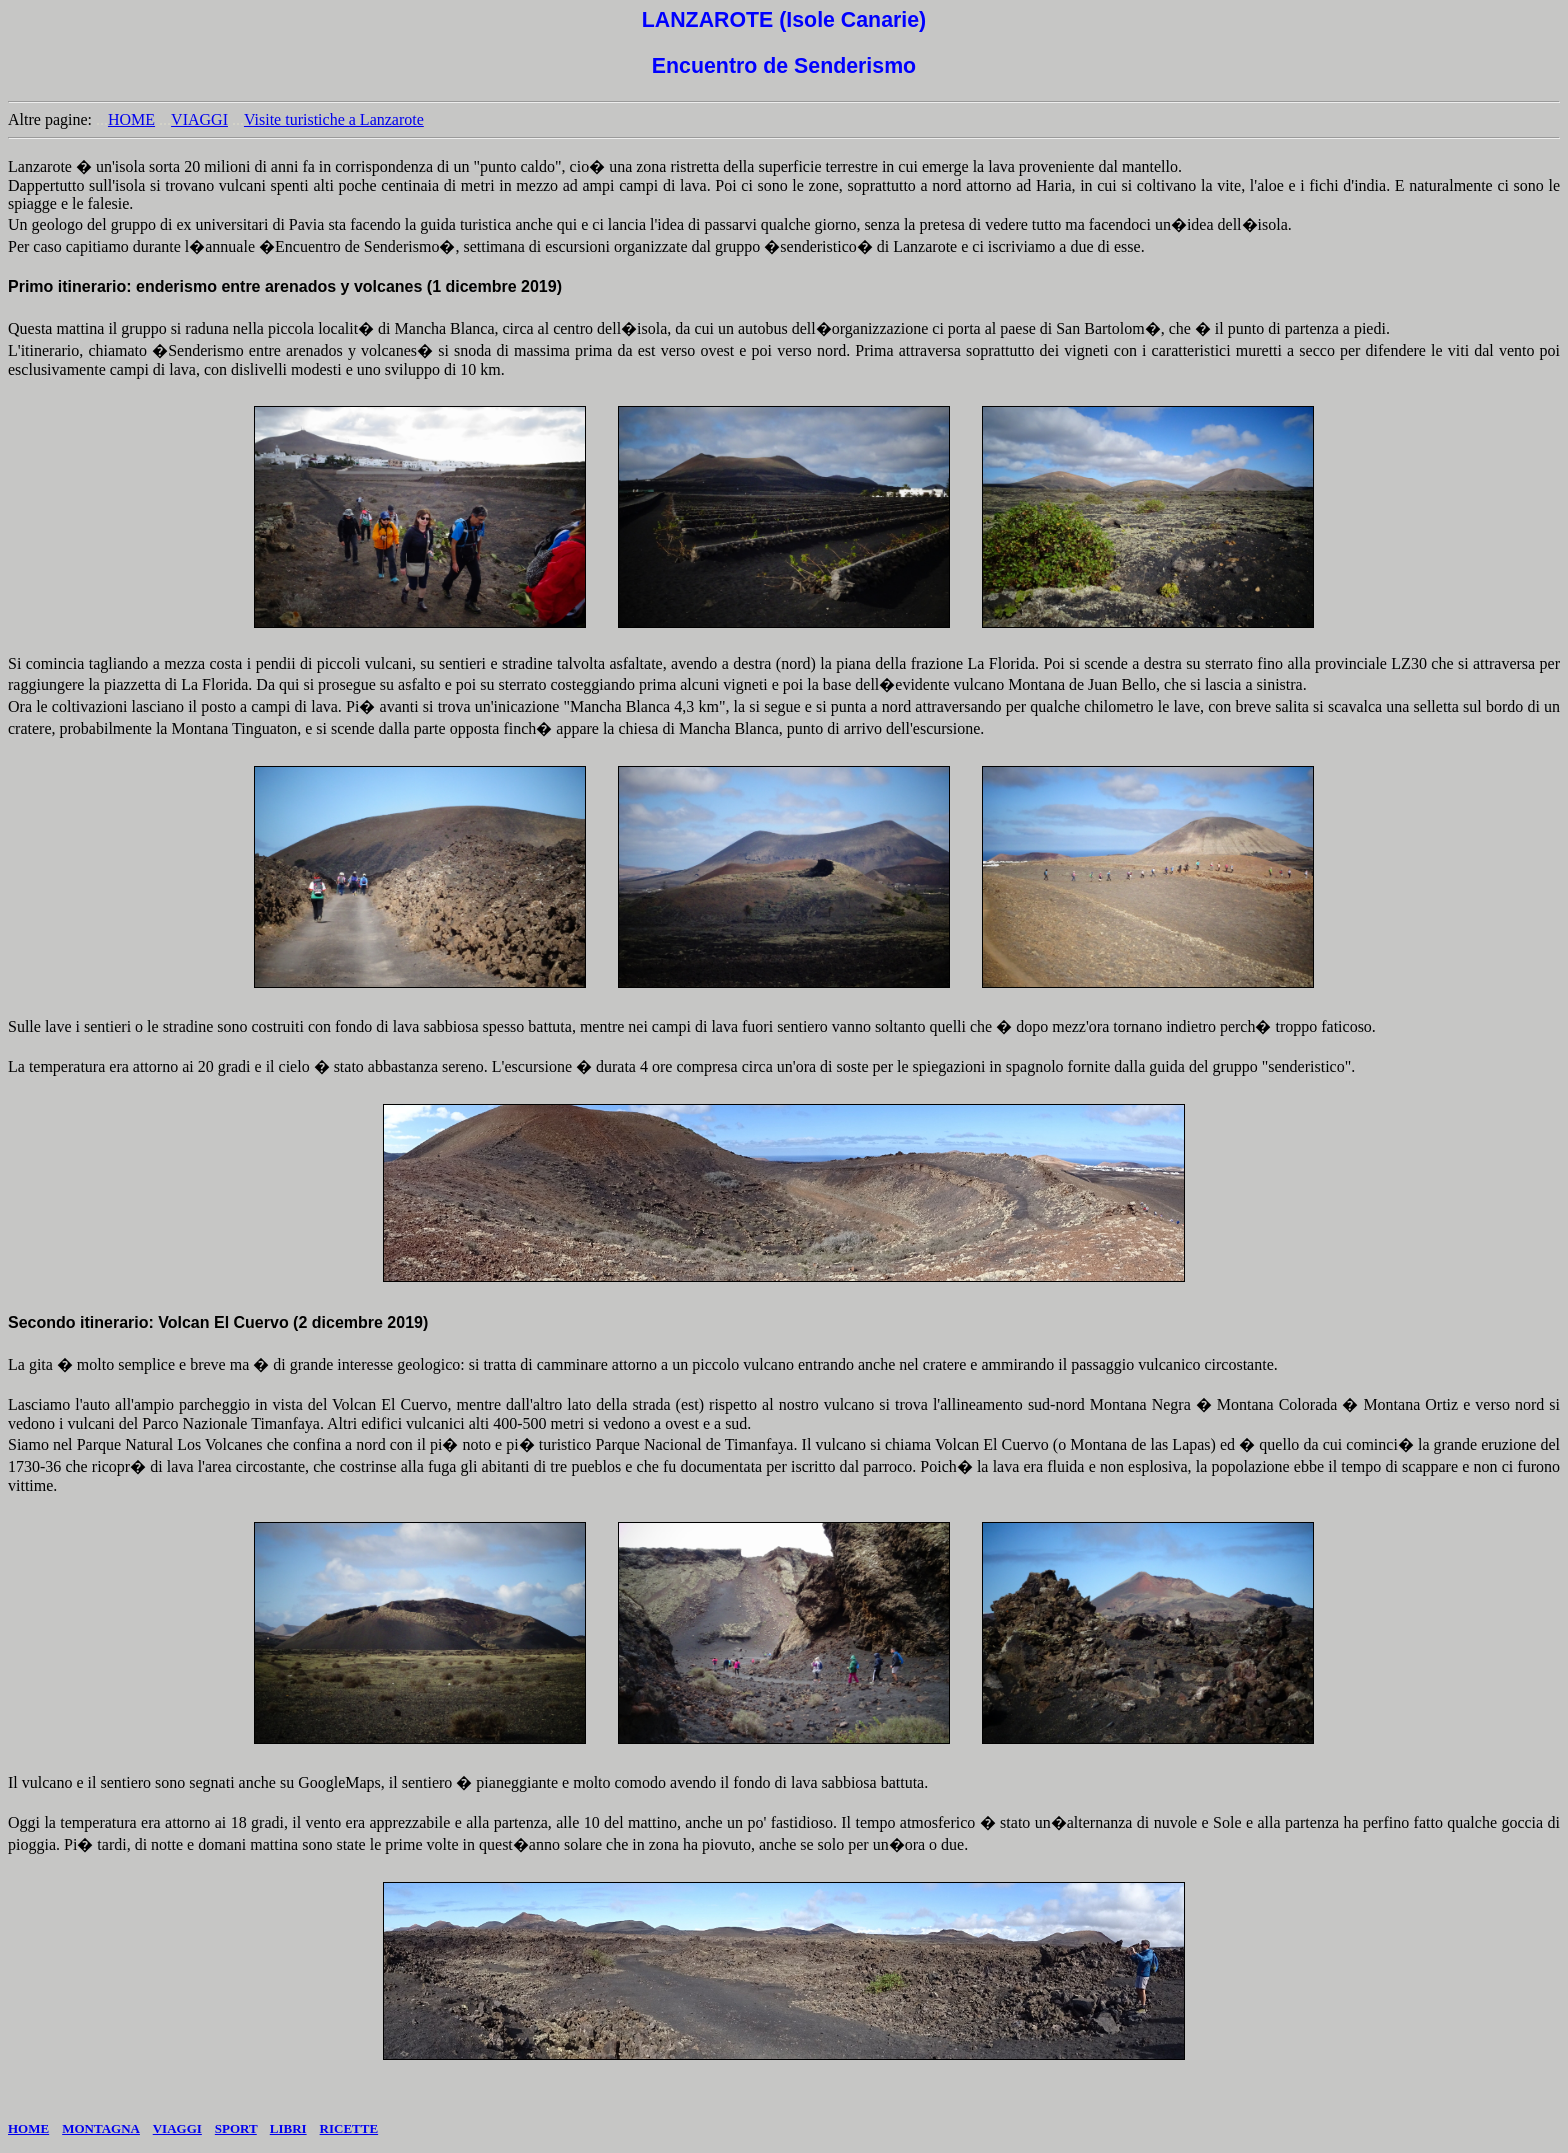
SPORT (236, 2128)
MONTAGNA (101, 2128)
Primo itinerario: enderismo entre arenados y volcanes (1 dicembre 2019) (285, 286)
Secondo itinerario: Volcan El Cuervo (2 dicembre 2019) (218, 1322)
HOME (131, 119)
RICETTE (349, 2128)
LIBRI (288, 2128)
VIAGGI (199, 119)
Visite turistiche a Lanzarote (334, 119)
